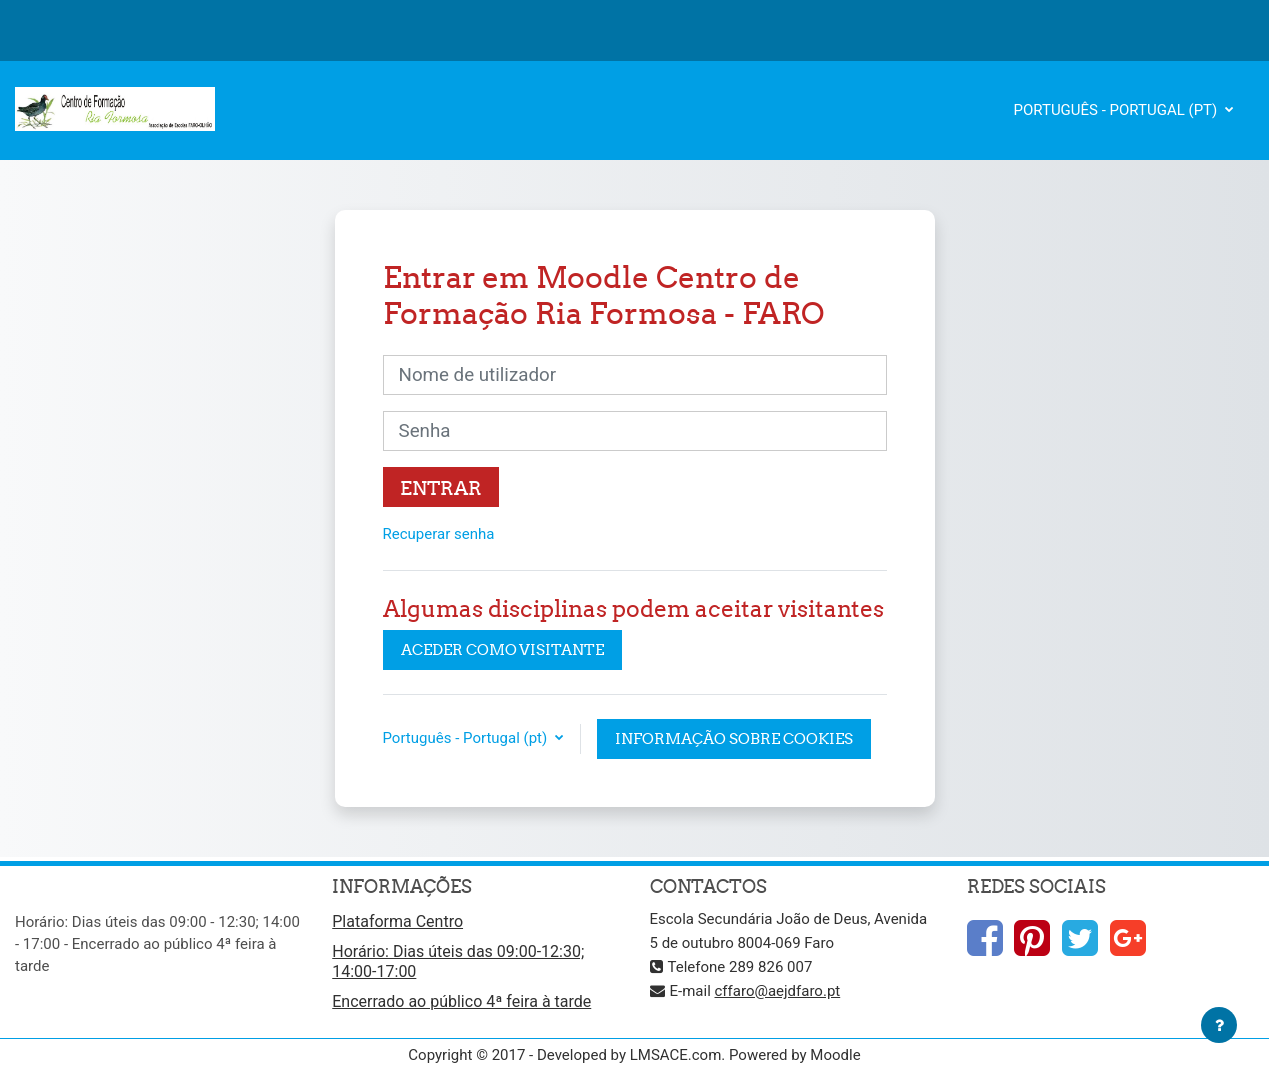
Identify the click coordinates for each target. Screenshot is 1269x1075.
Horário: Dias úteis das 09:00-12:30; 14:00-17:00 (458, 961)
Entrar (441, 488)
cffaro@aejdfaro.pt (778, 991)
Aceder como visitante (502, 649)
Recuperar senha (439, 534)
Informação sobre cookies (734, 738)
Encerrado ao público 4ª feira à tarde (461, 1001)
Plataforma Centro (397, 921)
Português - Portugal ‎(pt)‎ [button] (467, 738)
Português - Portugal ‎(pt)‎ (1118, 110)
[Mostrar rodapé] (1219, 1025)
